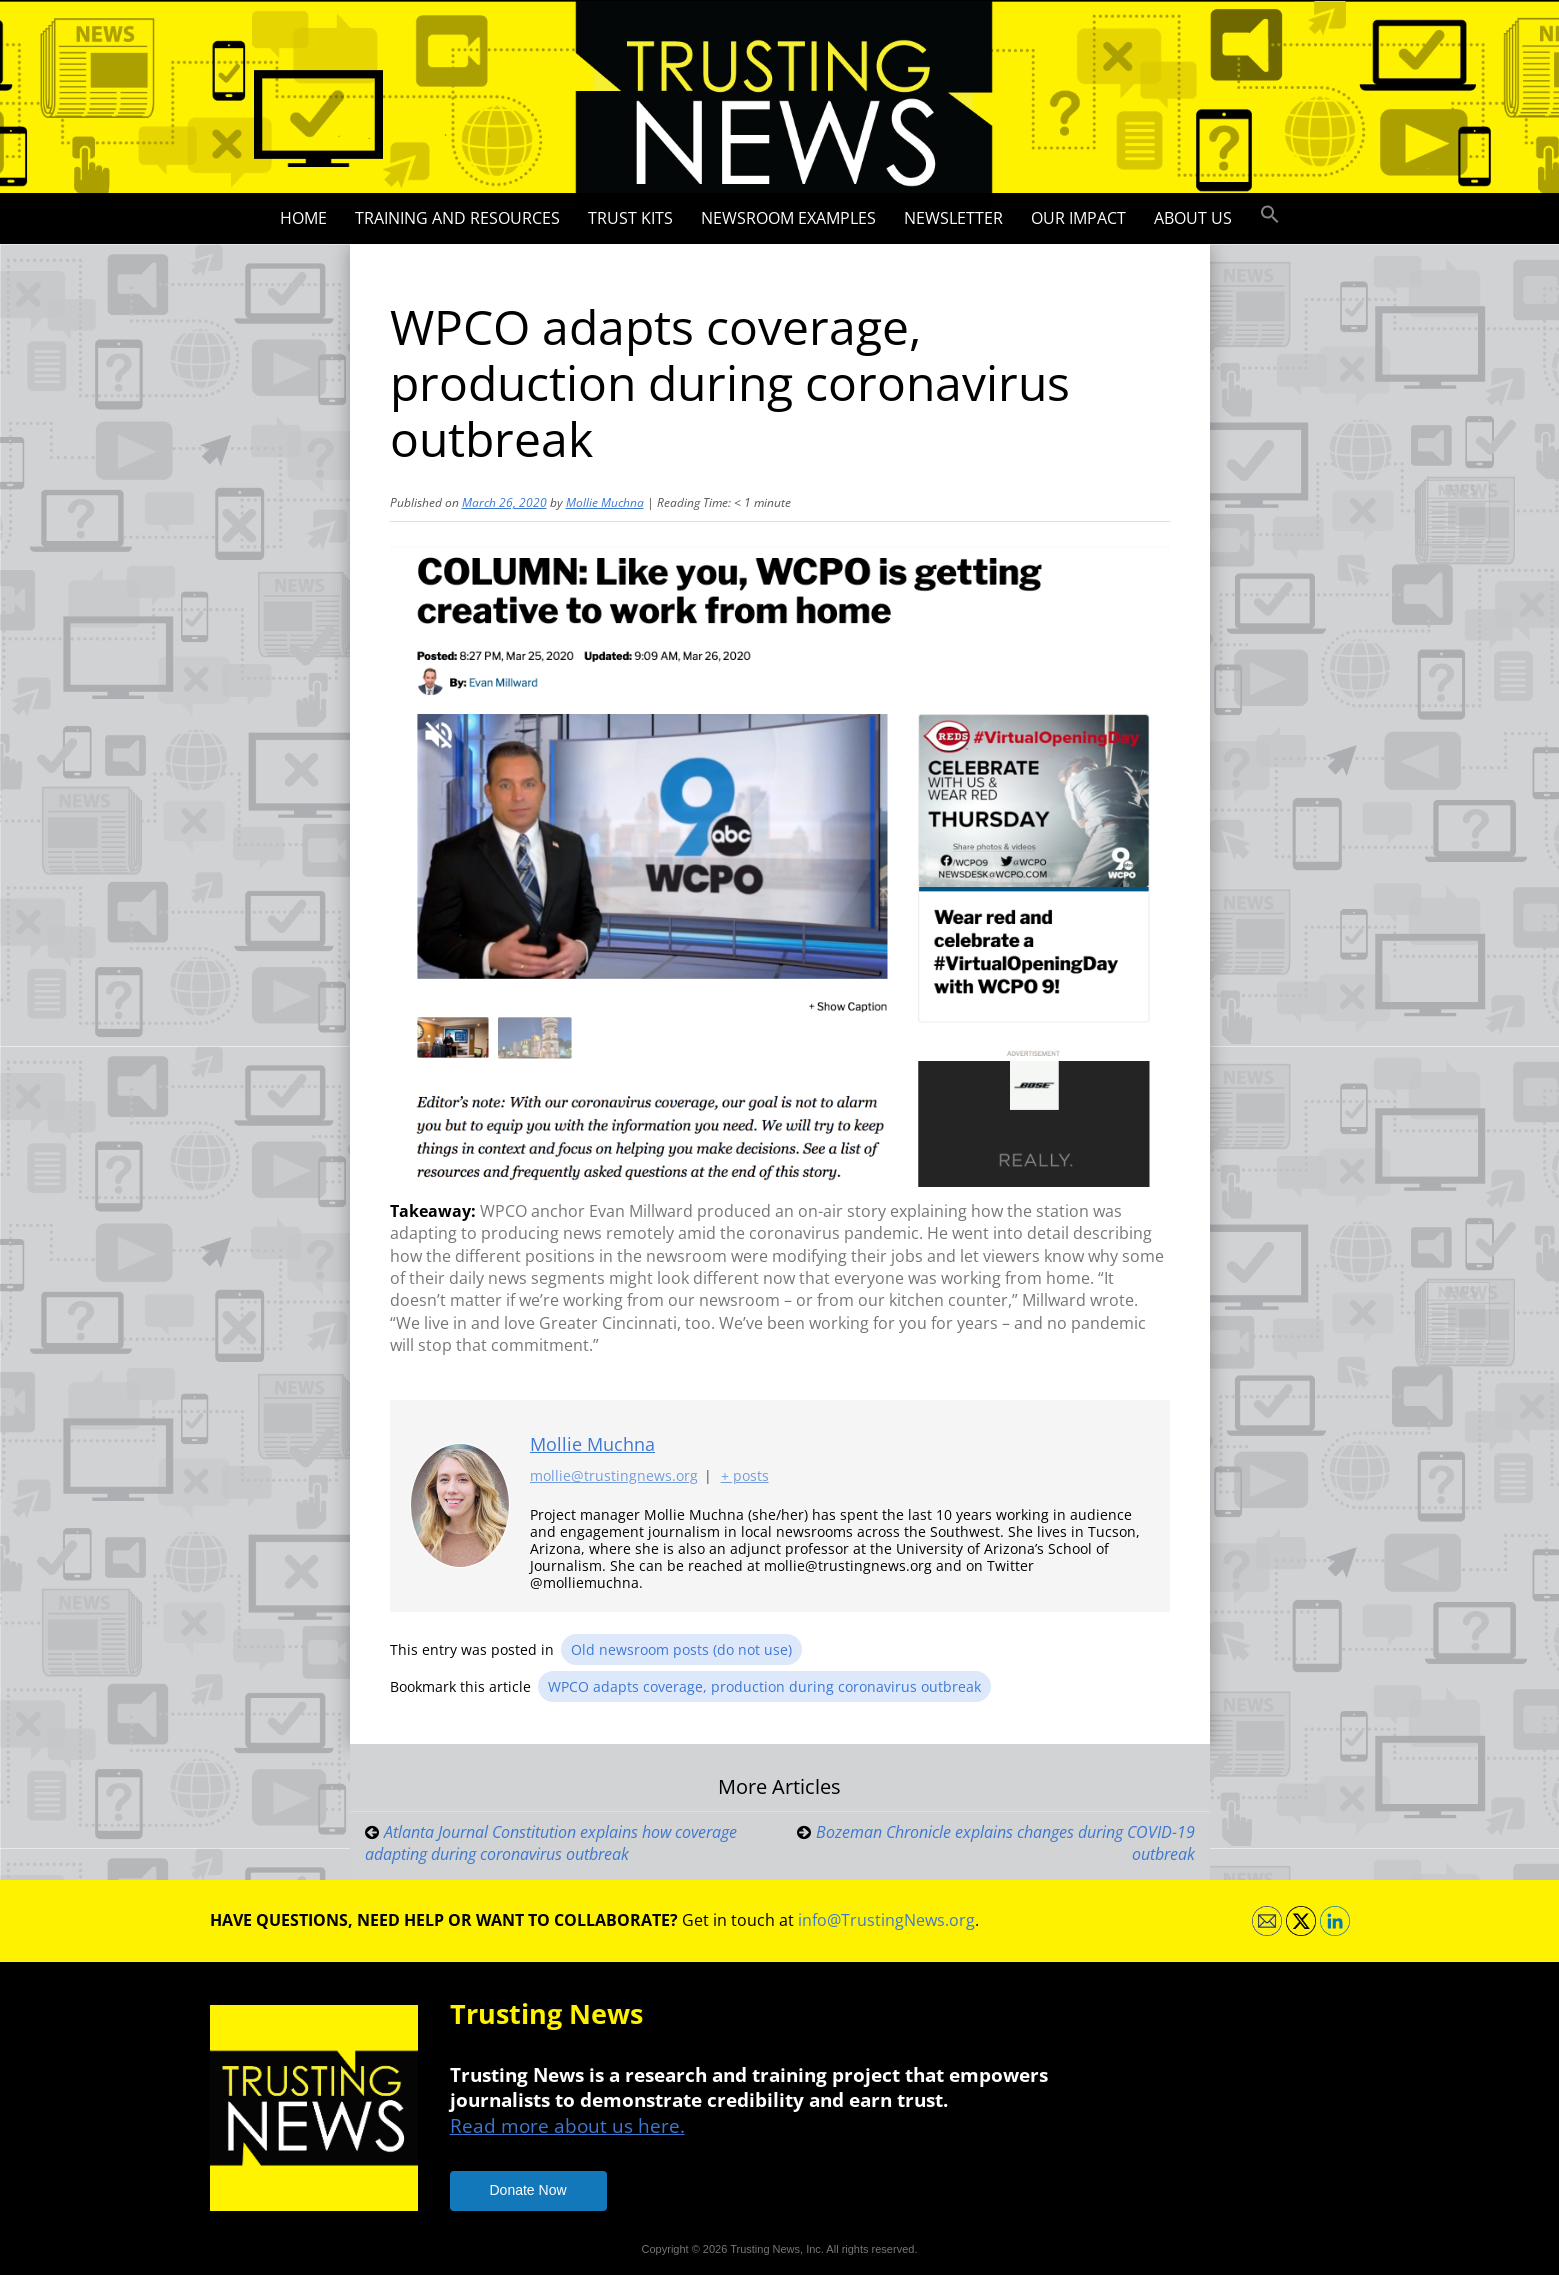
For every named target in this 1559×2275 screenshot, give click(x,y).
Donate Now (528, 2190)
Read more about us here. (567, 2125)
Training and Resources (457, 218)
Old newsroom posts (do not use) (681, 1649)
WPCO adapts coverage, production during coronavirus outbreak (764, 1686)
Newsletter (953, 218)
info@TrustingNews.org (886, 1920)
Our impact (1078, 218)
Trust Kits (630, 218)
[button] (1270, 215)
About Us (1193, 218)
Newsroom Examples (788, 218)
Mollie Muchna (605, 502)
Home (303, 218)
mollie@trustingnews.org (614, 1476)
